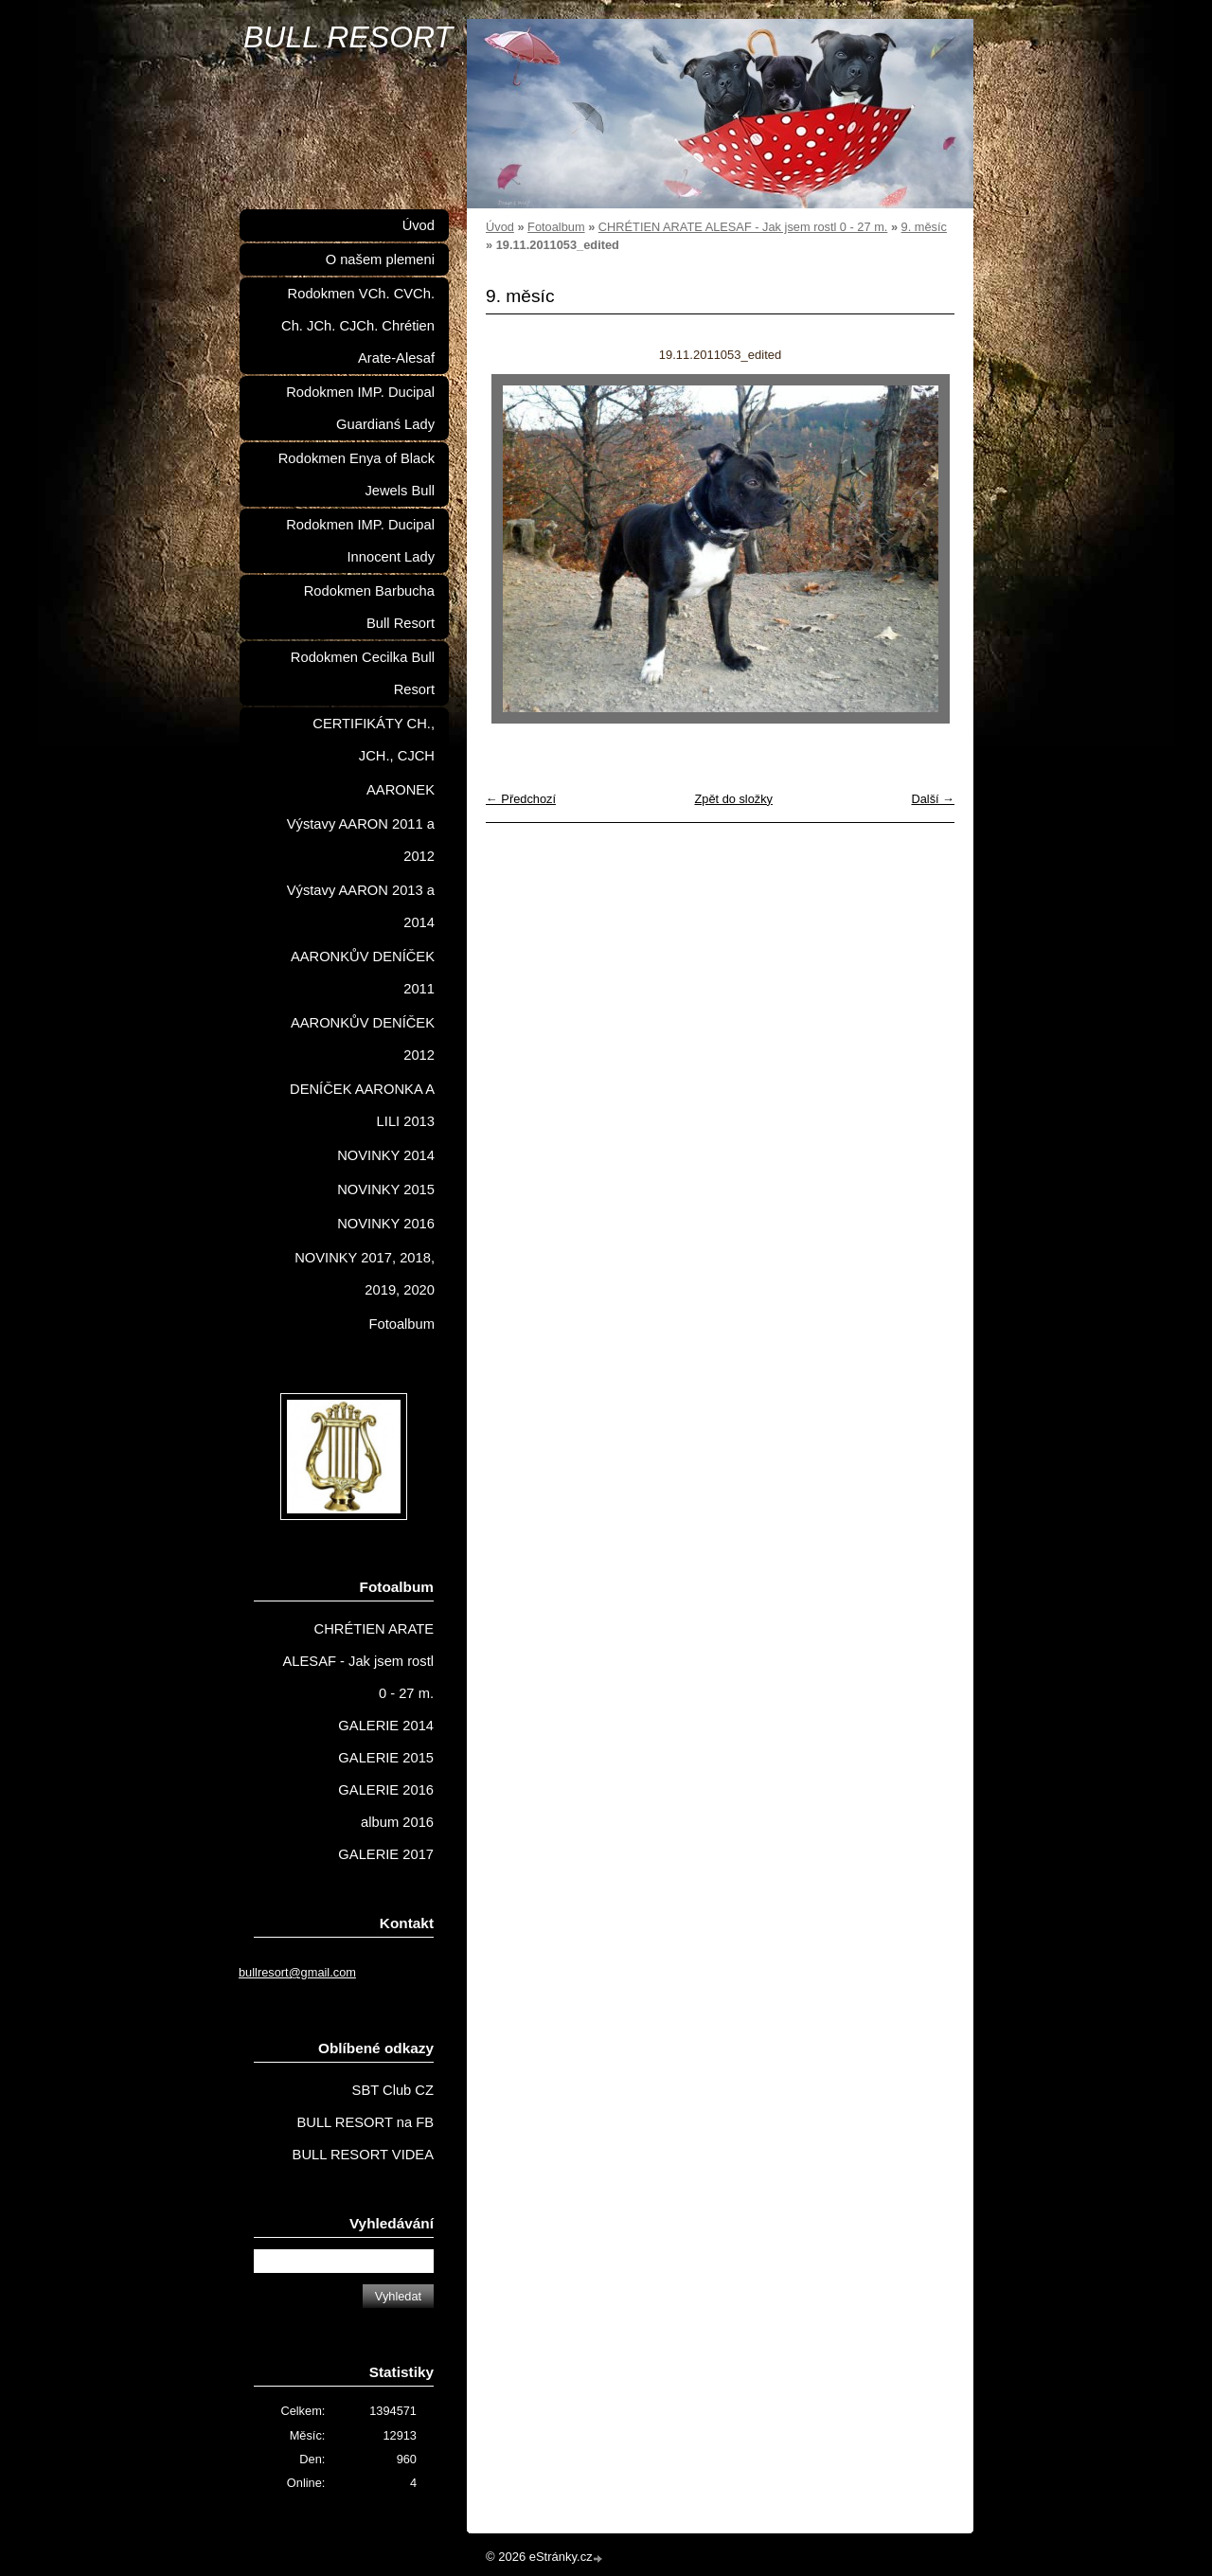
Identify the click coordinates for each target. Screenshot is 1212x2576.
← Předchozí (521, 799)
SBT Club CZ (393, 2090)
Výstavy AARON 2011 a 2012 (361, 840)
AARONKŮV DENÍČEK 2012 (363, 1039)
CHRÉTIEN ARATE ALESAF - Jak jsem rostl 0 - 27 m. (743, 227)
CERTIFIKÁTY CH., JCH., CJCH (373, 739)
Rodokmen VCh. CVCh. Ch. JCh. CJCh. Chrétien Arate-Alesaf (358, 326)
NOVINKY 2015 (386, 1189)
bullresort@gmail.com (297, 1972)
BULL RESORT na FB (365, 2122)
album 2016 (397, 1822)
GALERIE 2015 (386, 1757)
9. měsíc (924, 227)
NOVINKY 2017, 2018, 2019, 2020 (364, 1273)
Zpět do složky (733, 799)
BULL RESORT (348, 37)
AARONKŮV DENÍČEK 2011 (363, 972)
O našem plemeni (380, 259)
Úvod (500, 227)
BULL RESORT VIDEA (363, 2154)
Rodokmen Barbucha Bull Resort (369, 607)
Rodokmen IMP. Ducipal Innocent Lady (360, 540)
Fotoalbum (555, 227)
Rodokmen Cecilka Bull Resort (363, 673)
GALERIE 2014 (386, 1725)
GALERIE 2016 (386, 1790)
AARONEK (400, 789)
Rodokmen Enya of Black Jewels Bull (356, 474)
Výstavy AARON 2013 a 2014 (361, 906)
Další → (932, 799)
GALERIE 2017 (386, 1854)
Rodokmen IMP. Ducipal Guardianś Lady (360, 408)
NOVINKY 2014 (386, 1155)
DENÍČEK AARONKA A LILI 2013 (362, 1105)
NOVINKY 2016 (386, 1223)
